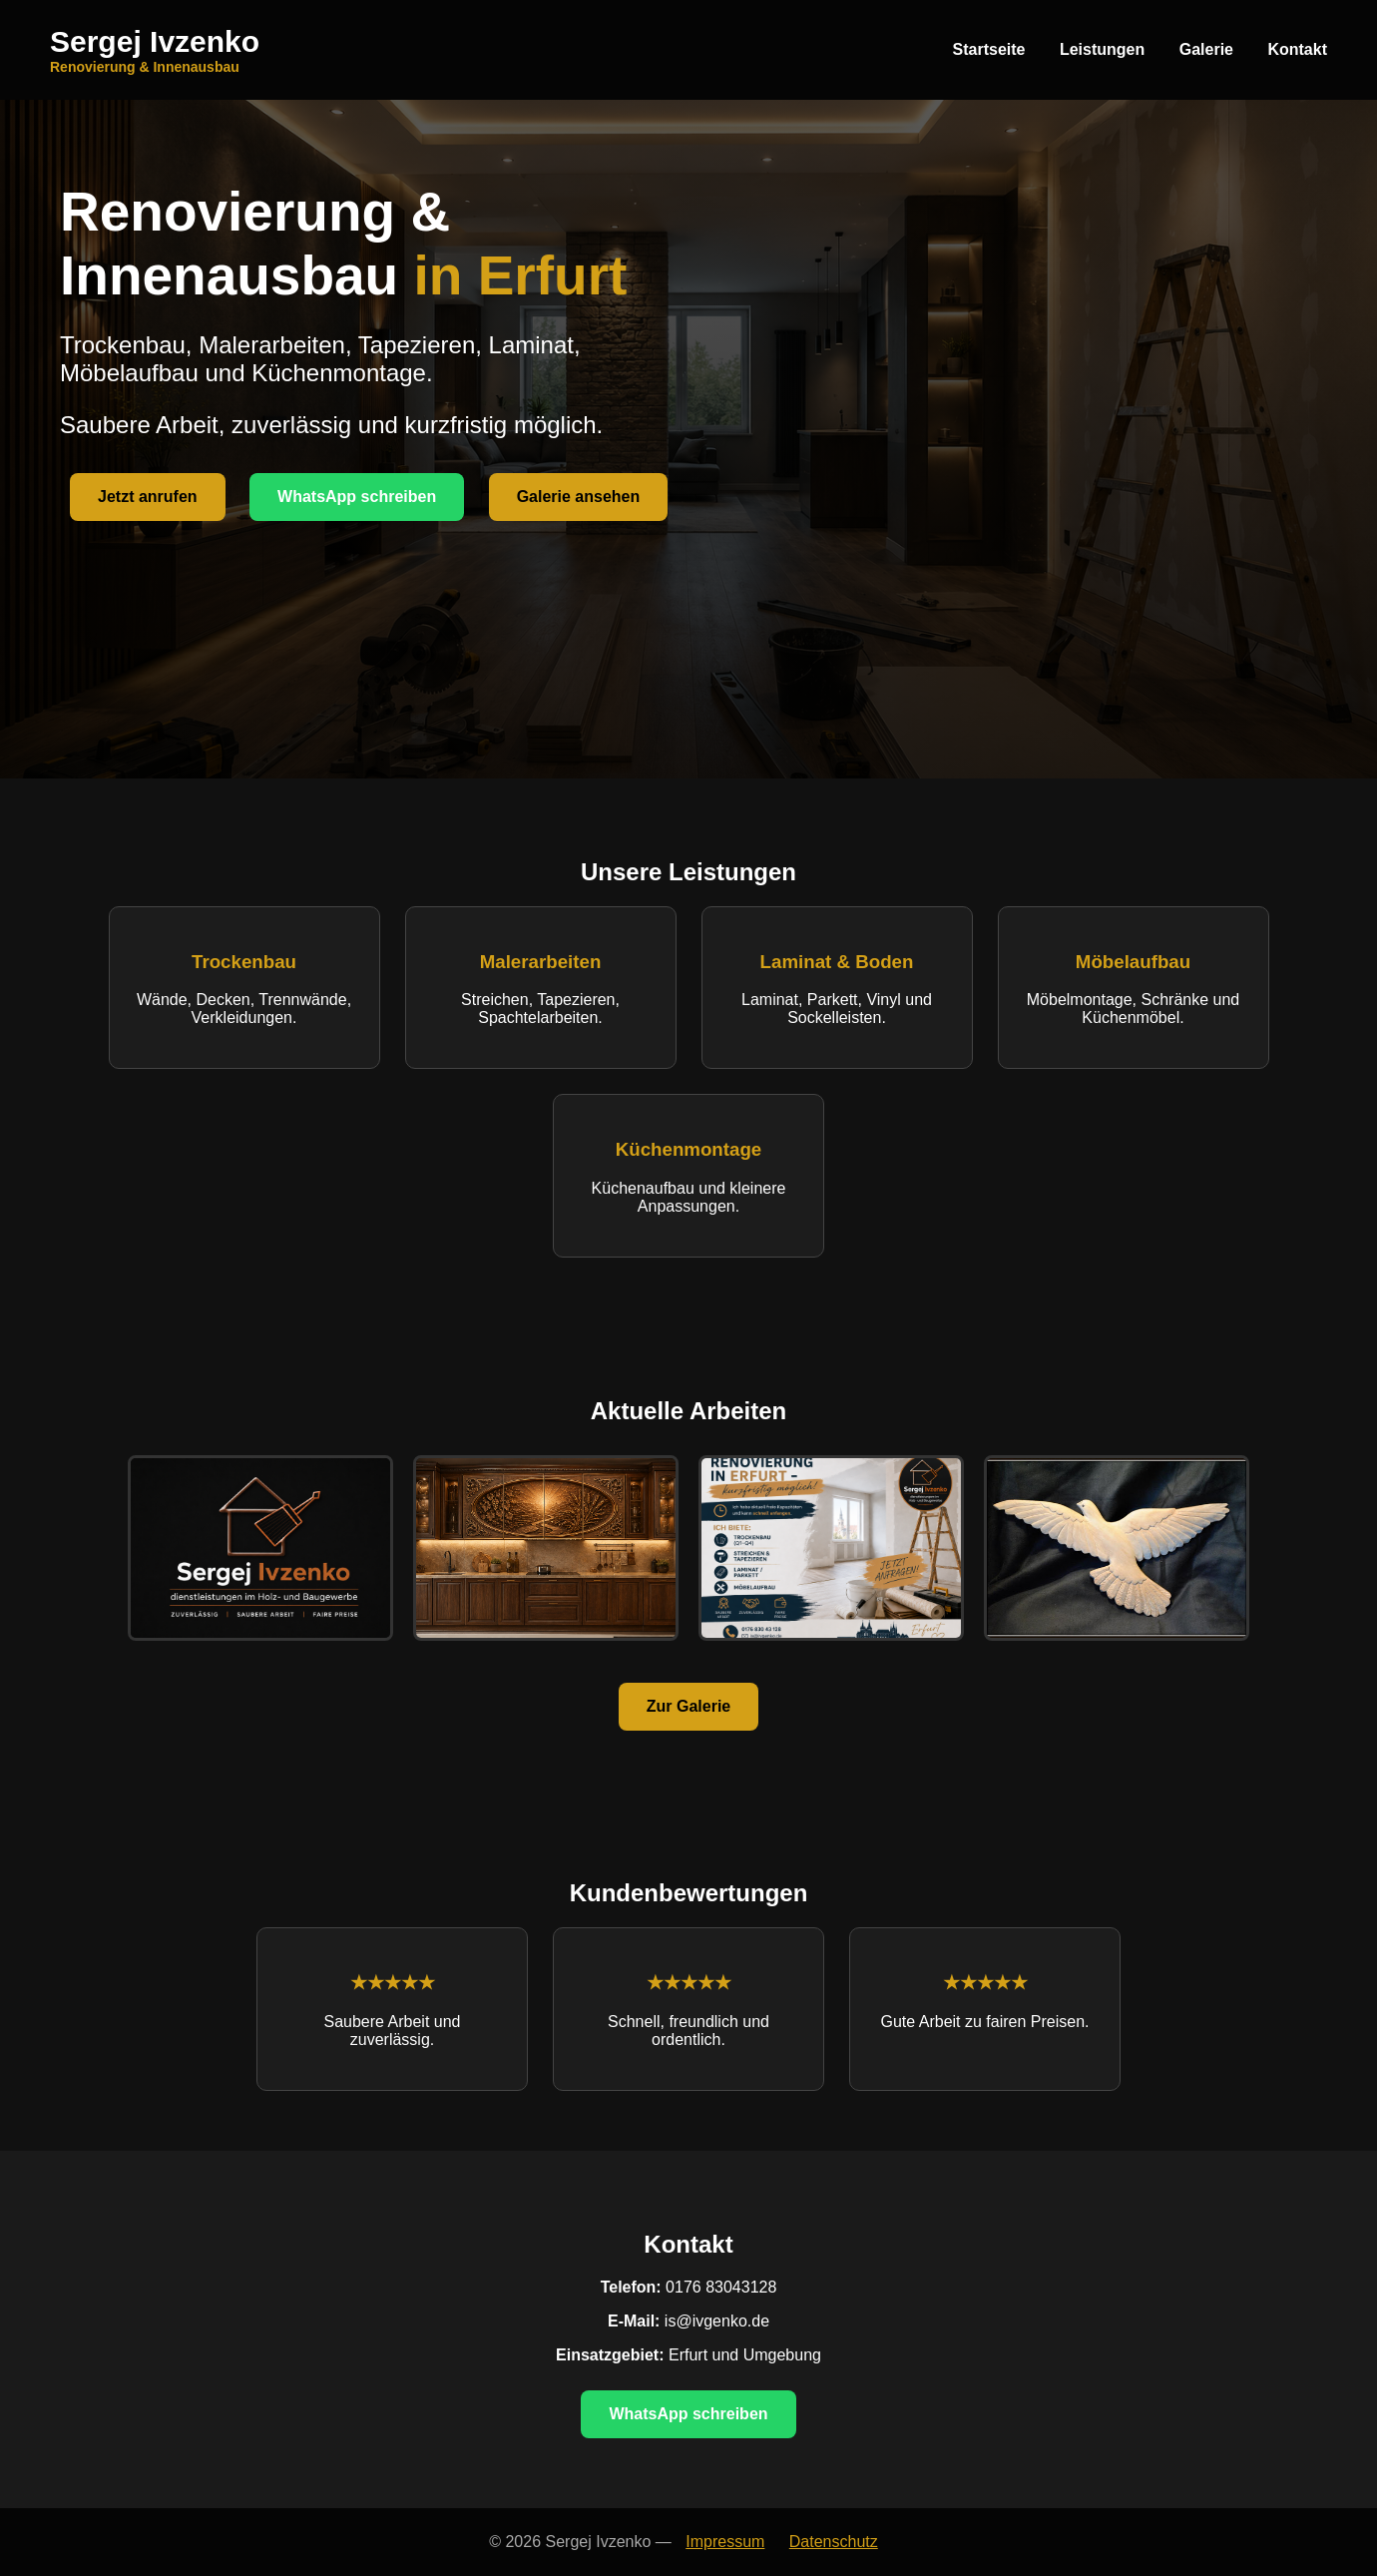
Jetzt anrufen (148, 496)
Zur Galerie (688, 1706)
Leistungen (1102, 49)
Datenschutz (833, 2541)
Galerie (1206, 49)
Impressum (725, 2541)
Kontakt (1297, 49)
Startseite (989, 49)
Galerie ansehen (579, 496)
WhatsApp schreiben (356, 496)
